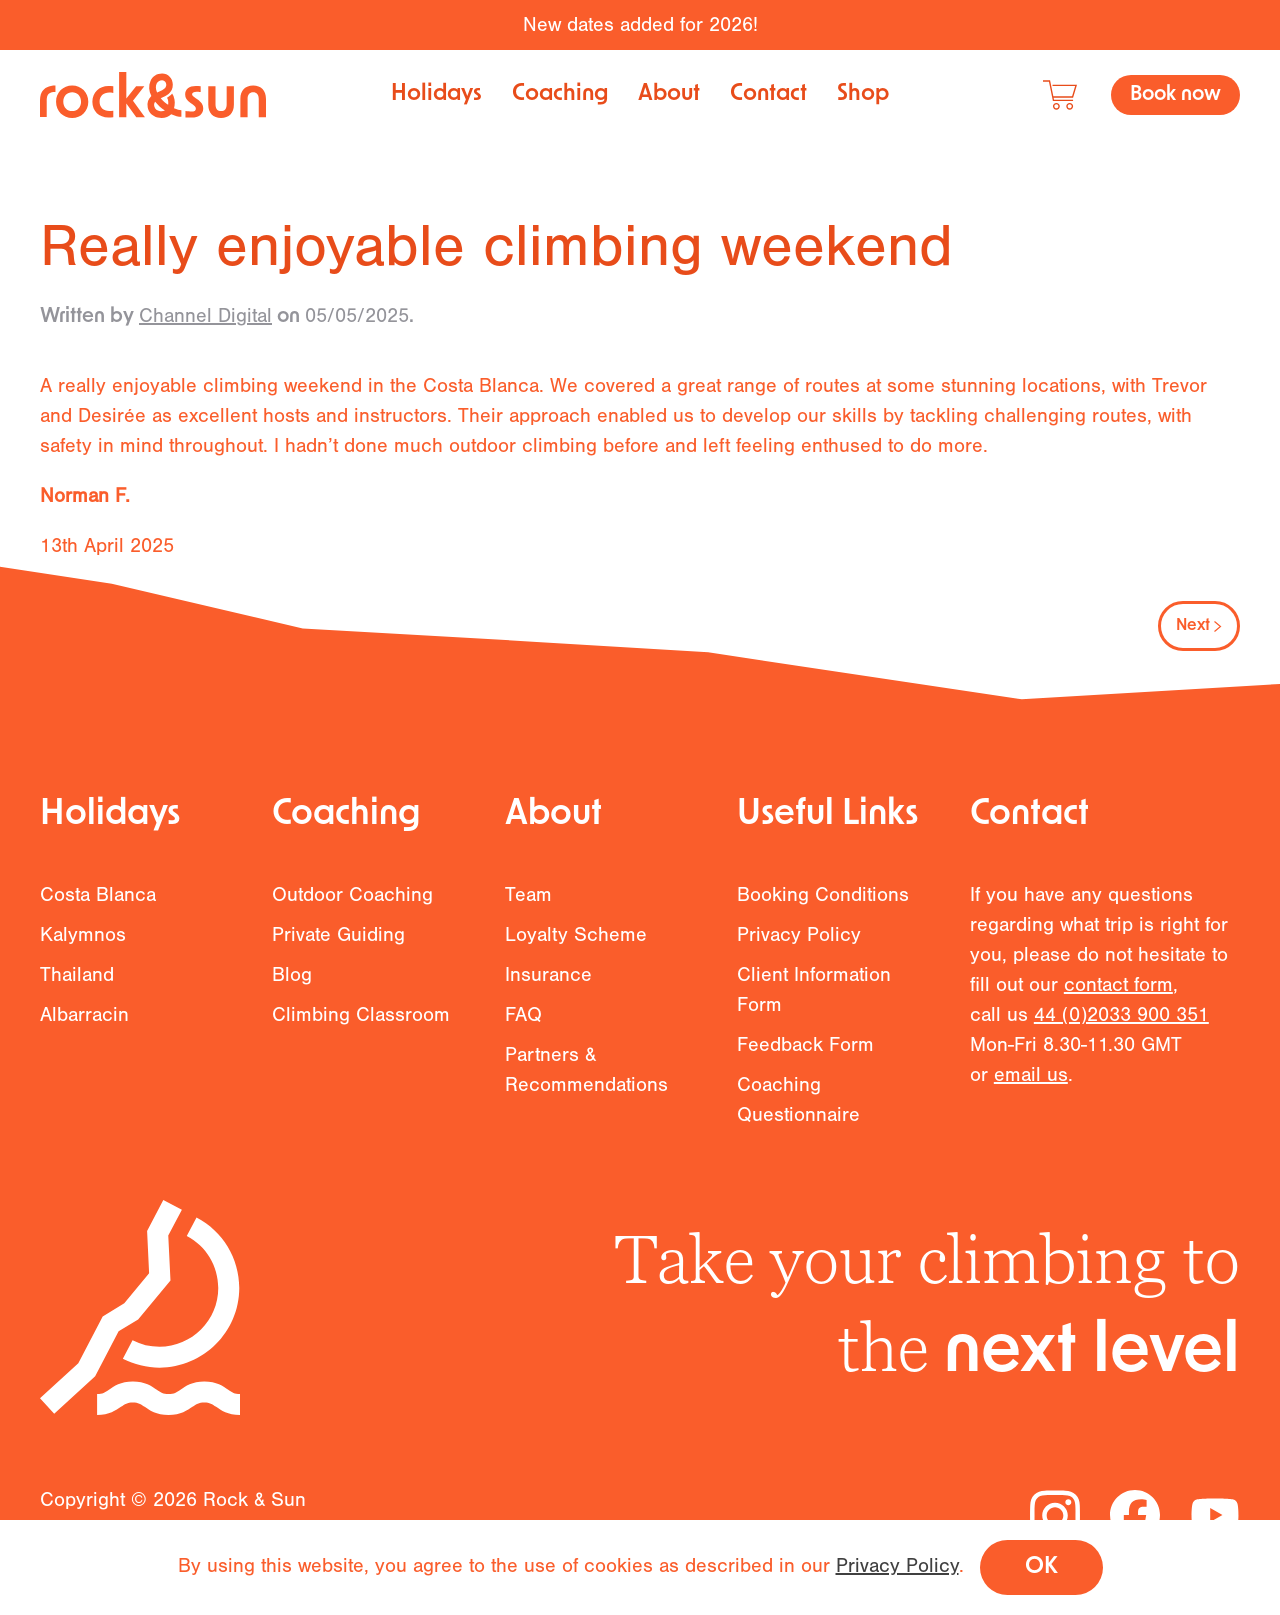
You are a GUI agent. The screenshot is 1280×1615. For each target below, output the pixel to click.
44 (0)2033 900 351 (1121, 1026)
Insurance (548, 985)
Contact (768, 94)
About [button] (669, 94)
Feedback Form (805, 1055)
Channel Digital (205, 315)
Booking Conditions (823, 905)
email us (1031, 1086)
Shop (863, 94)
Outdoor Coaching (352, 905)
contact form (1118, 996)
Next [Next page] (1199, 626)
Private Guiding (338, 945)
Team (528, 905)
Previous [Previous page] (95, 626)
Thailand (77, 985)
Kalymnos (83, 945)
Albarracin (84, 1025)
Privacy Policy (799, 945)
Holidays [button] (436, 94)
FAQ (523, 1025)
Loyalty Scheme (576, 945)
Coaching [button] (560, 94)
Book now (1175, 95)
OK (1041, 1567)
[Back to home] (153, 95)
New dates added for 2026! (640, 24)
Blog (292, 985)
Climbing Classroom (361, 1025)
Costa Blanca (98, 905)
